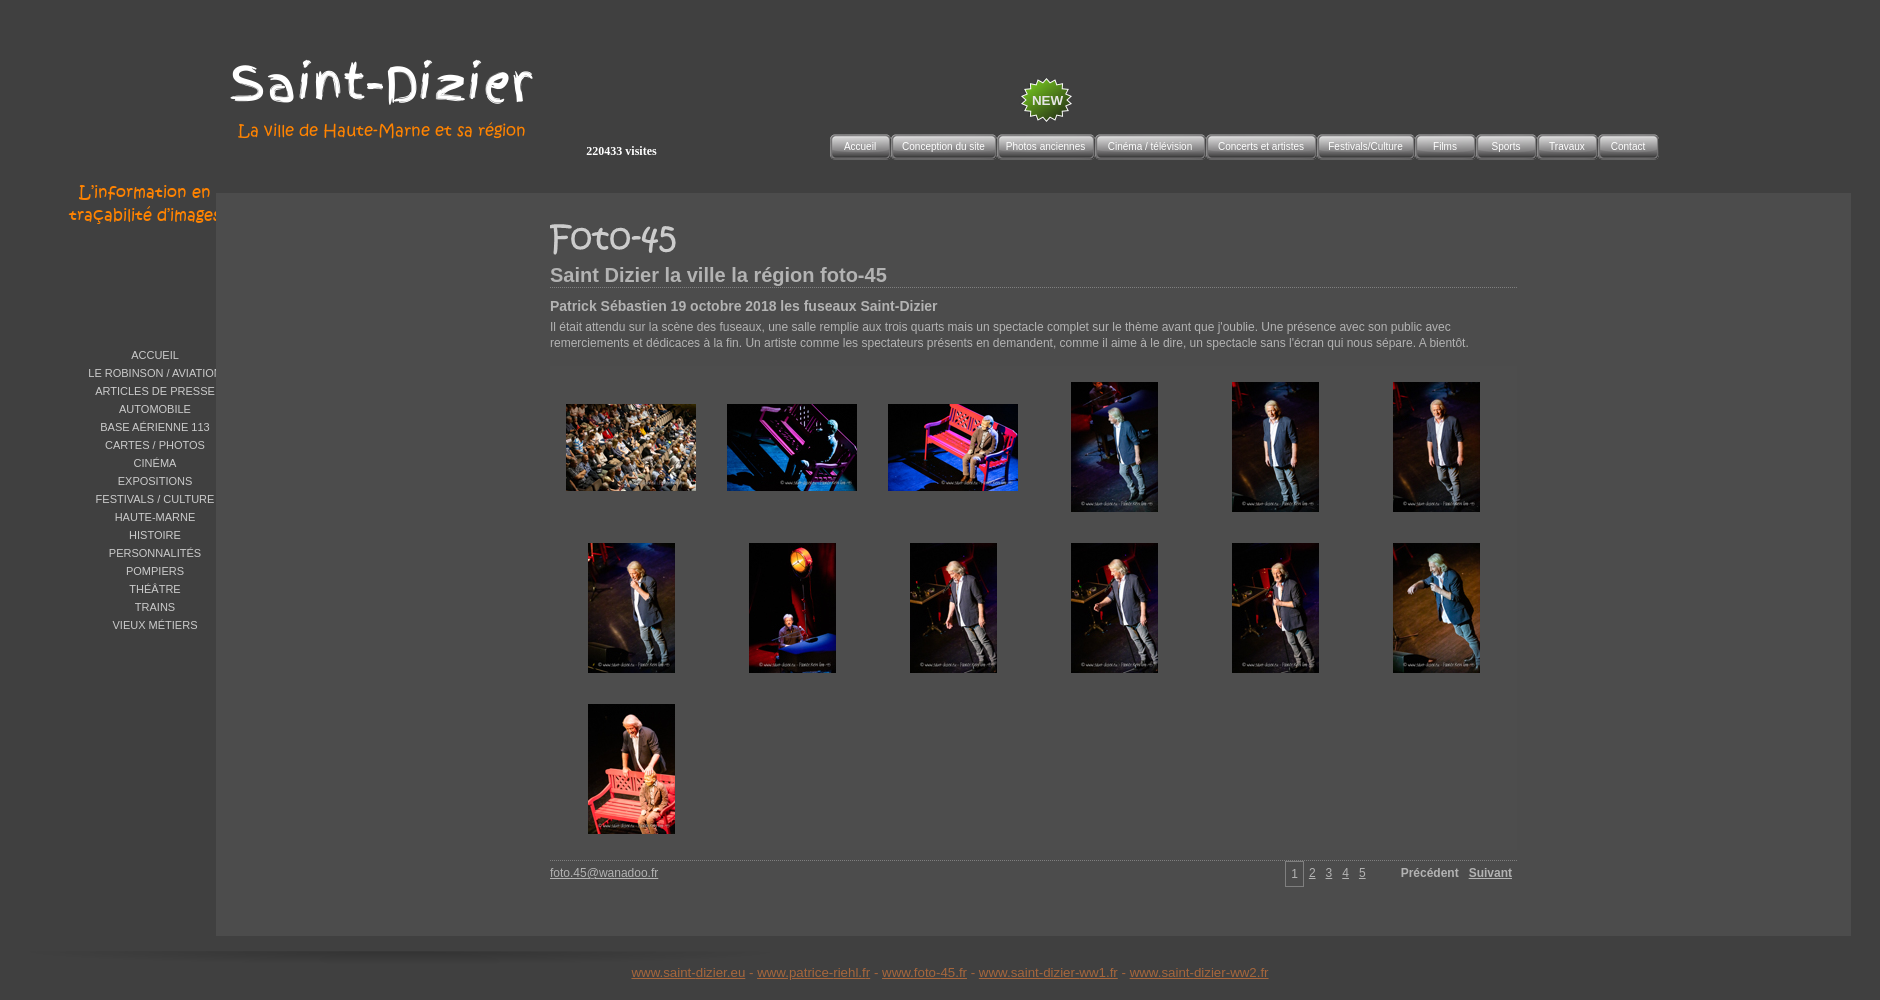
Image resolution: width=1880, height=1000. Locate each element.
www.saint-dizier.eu (688, 972)
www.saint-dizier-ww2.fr (1199, 972)
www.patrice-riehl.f (811, 972)
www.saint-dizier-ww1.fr (1048, 972)
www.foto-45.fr (924, 972)
